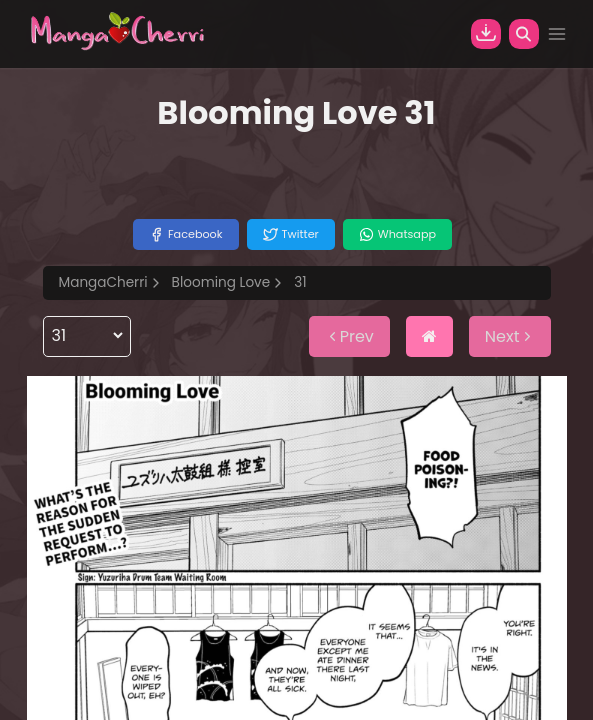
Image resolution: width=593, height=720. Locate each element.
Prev (349, 336)
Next (510, 336)
